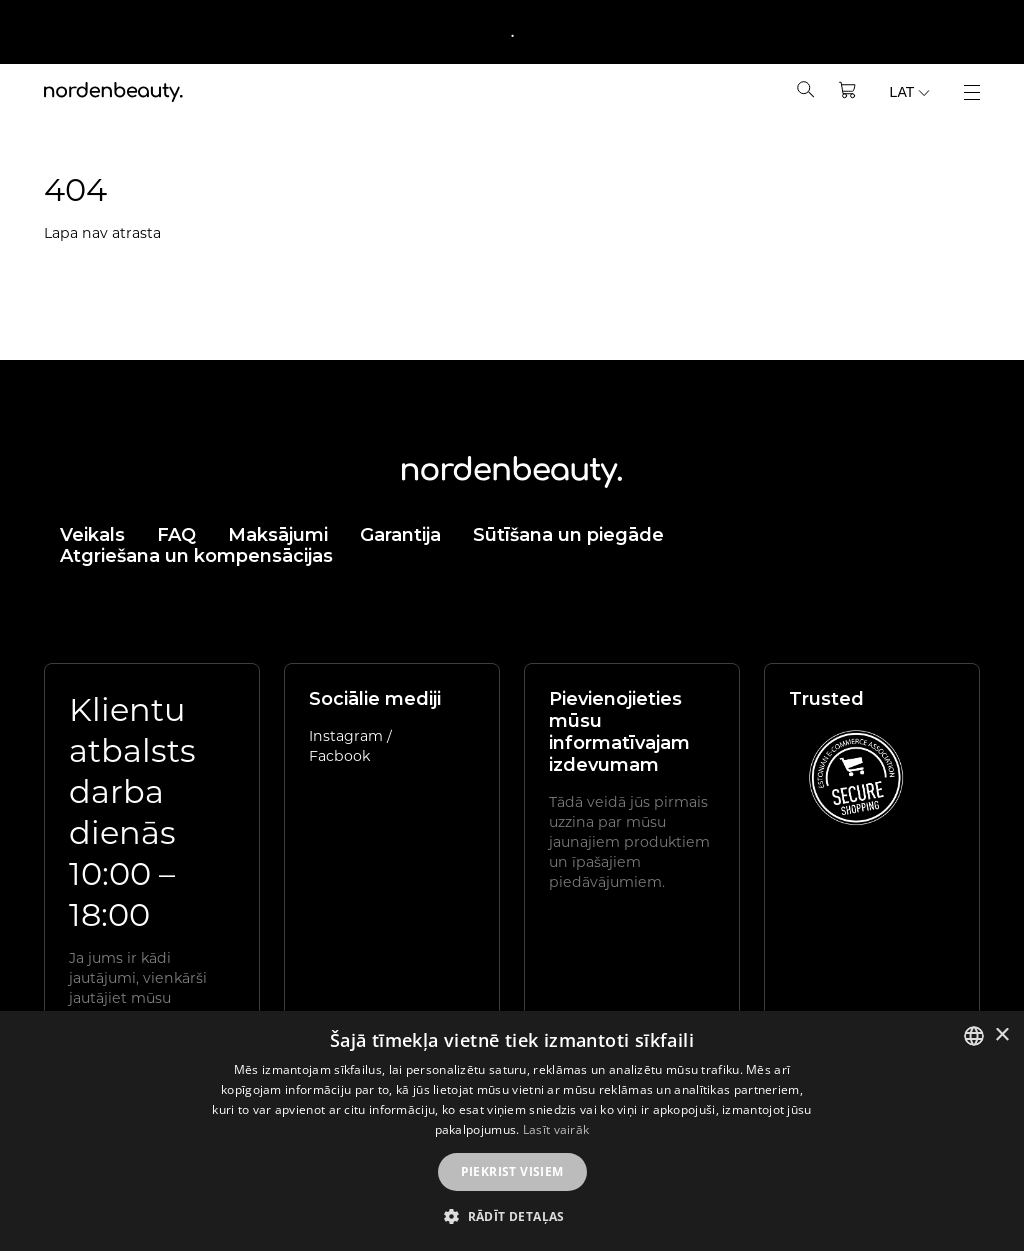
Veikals (92, 535)
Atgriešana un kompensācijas (196, 556)
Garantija (400, 535)
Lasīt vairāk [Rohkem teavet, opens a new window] (556, 1129)
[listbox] (974, 1036)
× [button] (1001, 1035)
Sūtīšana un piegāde (568, 535)
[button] (512, 1216)
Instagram (348, 735)
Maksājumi (278, 535)
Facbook (339, 755)
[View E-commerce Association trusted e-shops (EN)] (856, 777)
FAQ (176, 535)
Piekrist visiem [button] (512, 1171)
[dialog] (512, 1131)
